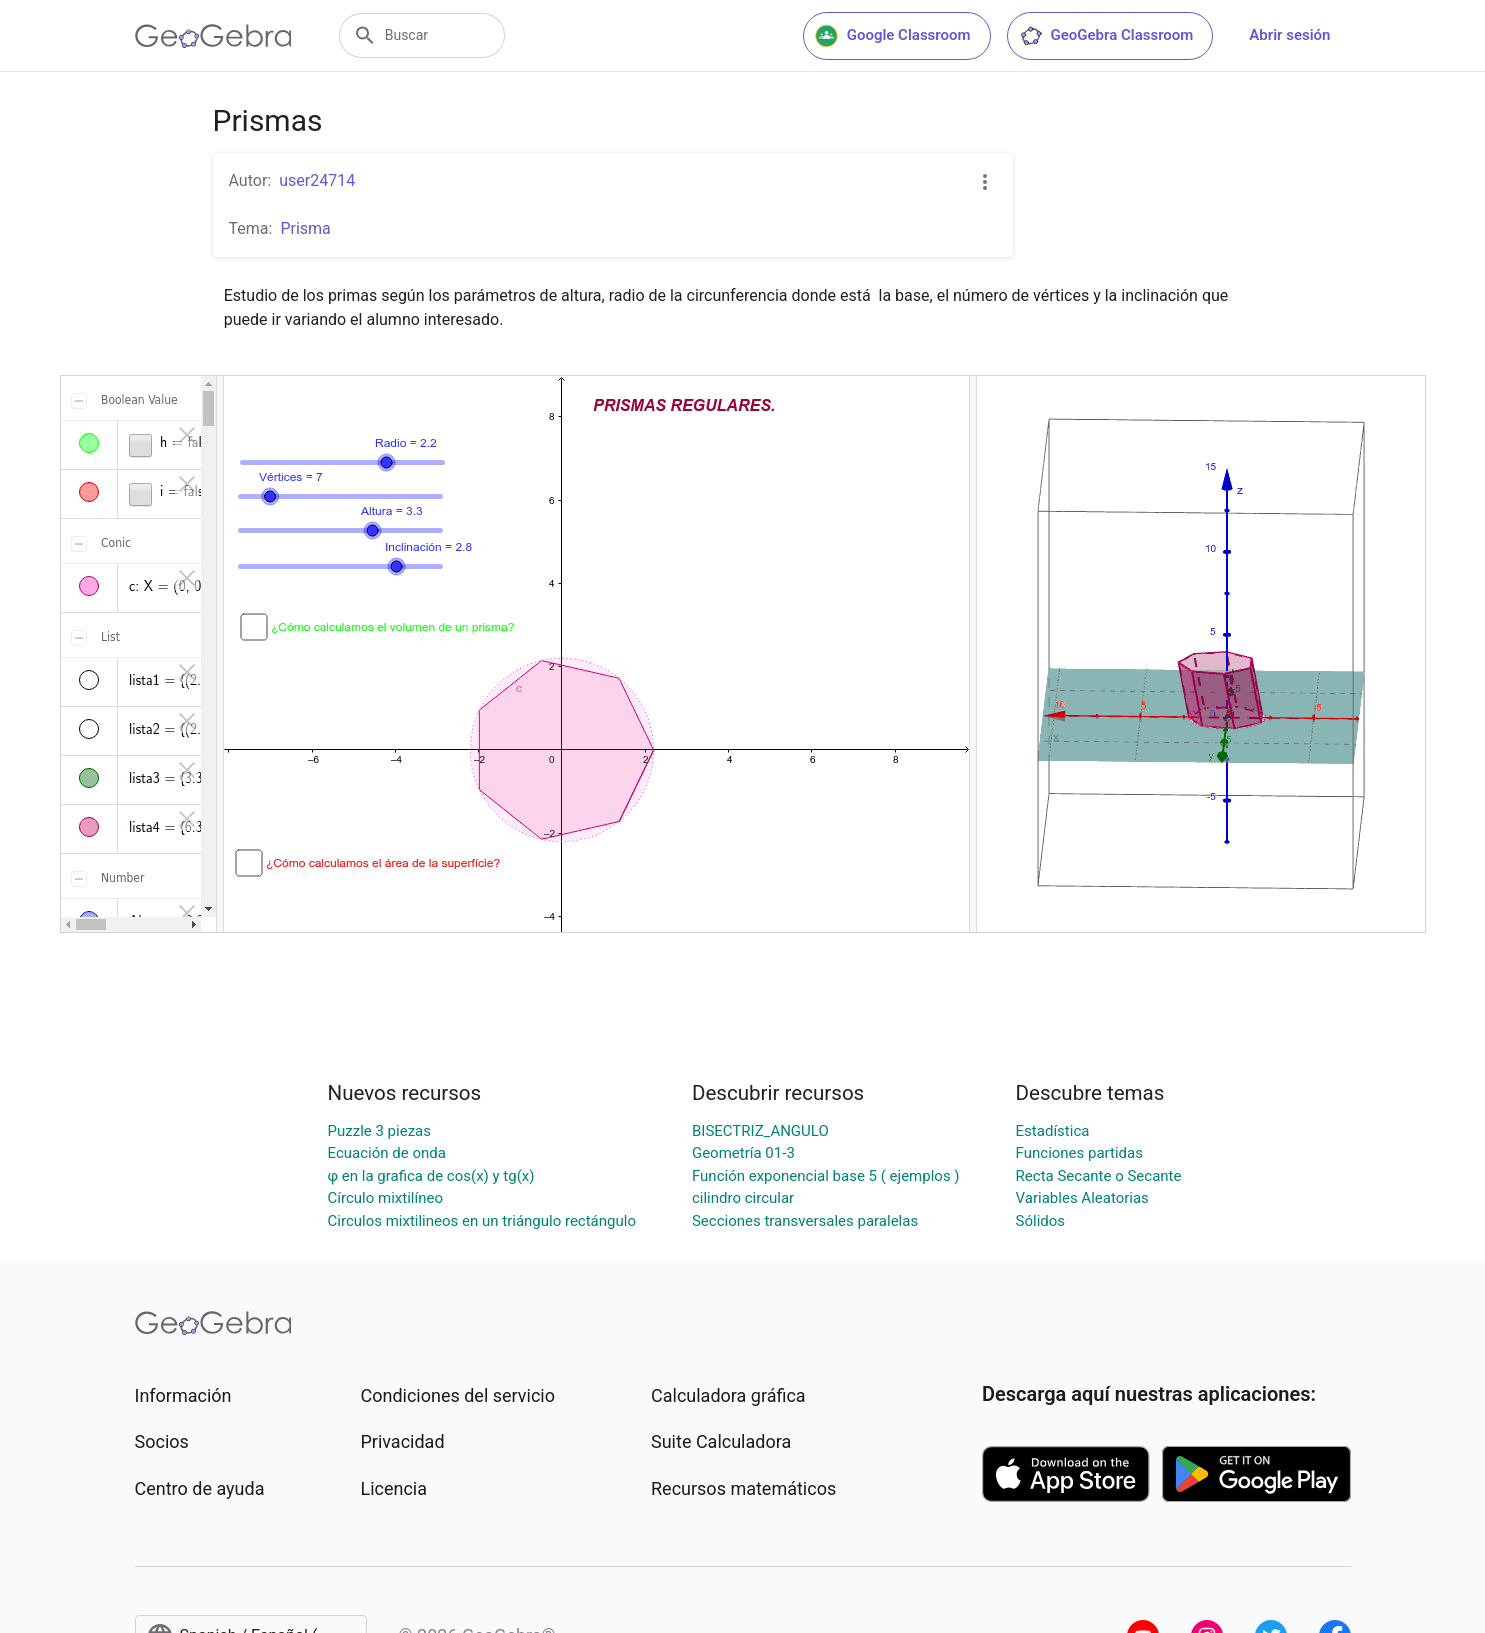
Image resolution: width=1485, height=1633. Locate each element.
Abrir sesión (1289, 35)
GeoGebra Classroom (1106, 36)
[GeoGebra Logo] (213, 36)
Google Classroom (893, 36)
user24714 (317, 180)
